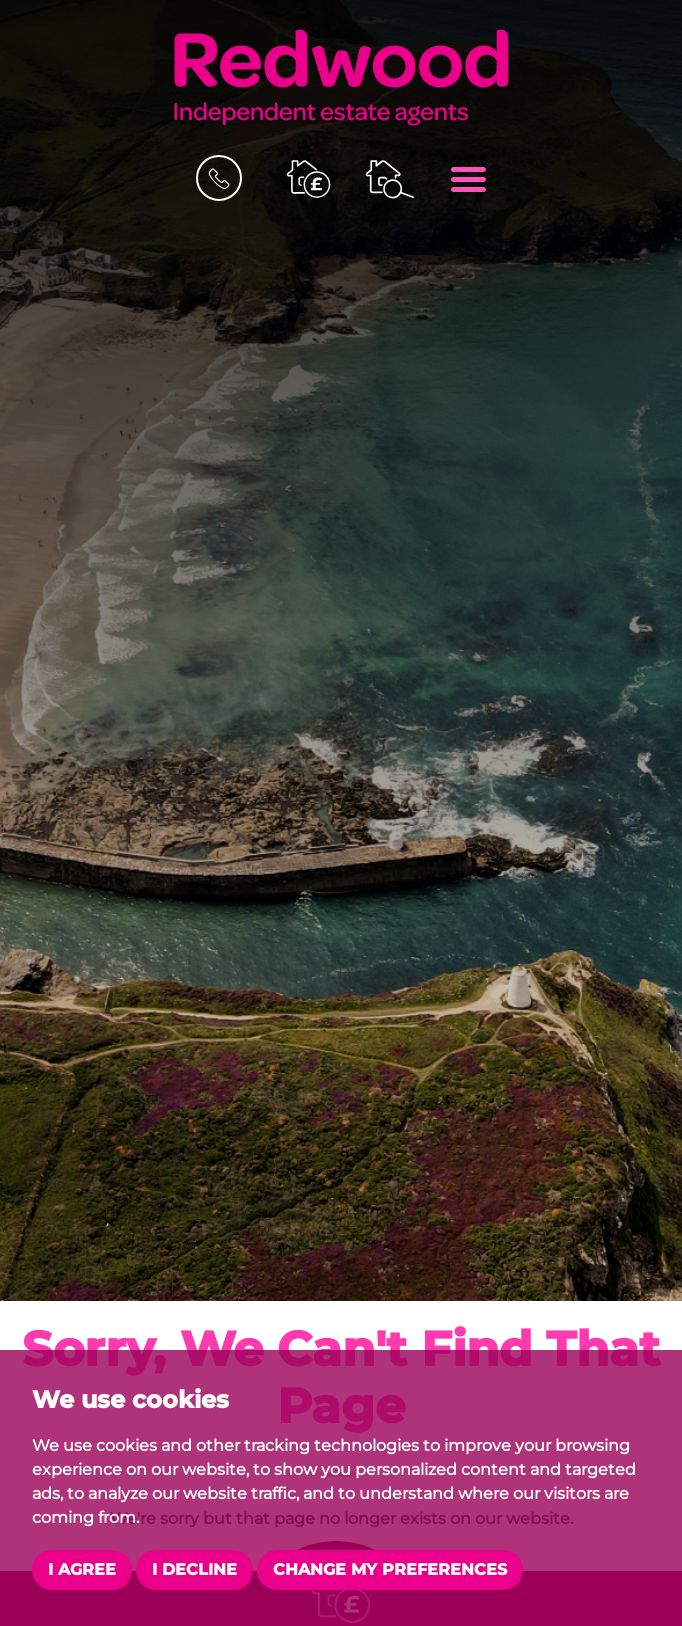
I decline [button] (194, 1569)
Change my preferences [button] (390, 1569)
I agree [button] (82, 1569)
